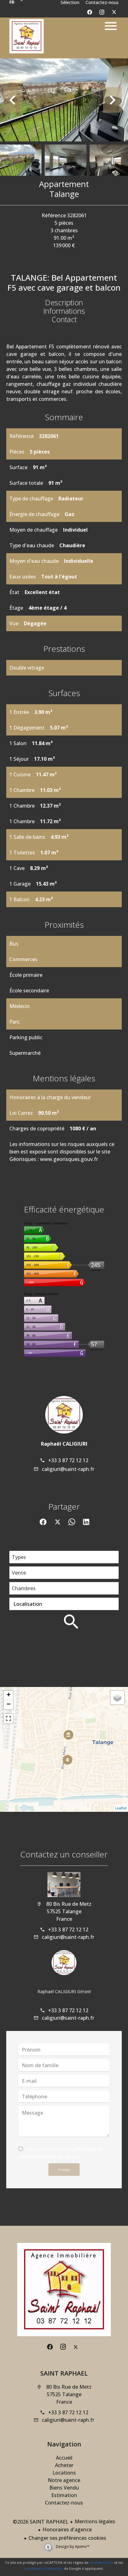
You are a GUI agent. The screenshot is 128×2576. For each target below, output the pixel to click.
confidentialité (101, 2562)
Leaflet (120, 1808)
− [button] (9, 1704)
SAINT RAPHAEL (64, 2373)
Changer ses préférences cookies (67, 2537)
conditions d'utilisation (43, 2568)
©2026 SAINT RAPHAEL (40, 2521)
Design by (72, 2546)
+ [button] (9, 1695)
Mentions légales (95, 2521)
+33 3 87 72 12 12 (68, 1460)
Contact (64, 319)
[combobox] (64, 1557)
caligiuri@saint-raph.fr (68, 1469)
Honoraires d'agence (67, 2529)
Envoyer (64, 2169)
